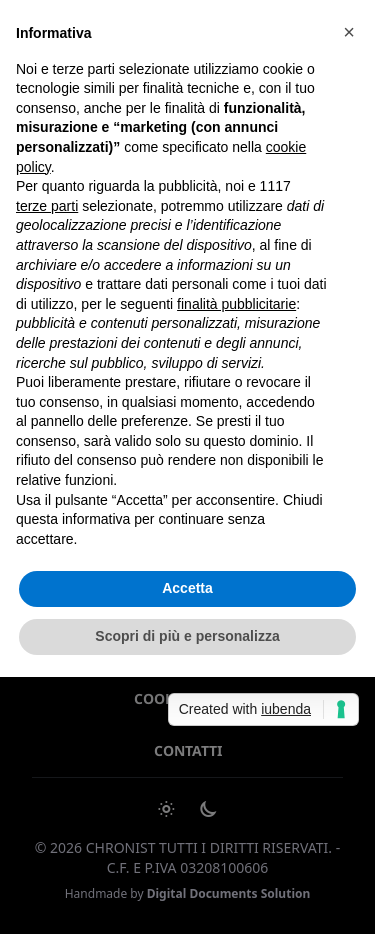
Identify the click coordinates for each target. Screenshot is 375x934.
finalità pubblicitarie (236, 304)
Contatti (188, 750)
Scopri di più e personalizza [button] (187, 636)
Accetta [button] (187, 588)
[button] (349, 32)
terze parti (47, 206)
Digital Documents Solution (229, 893)
